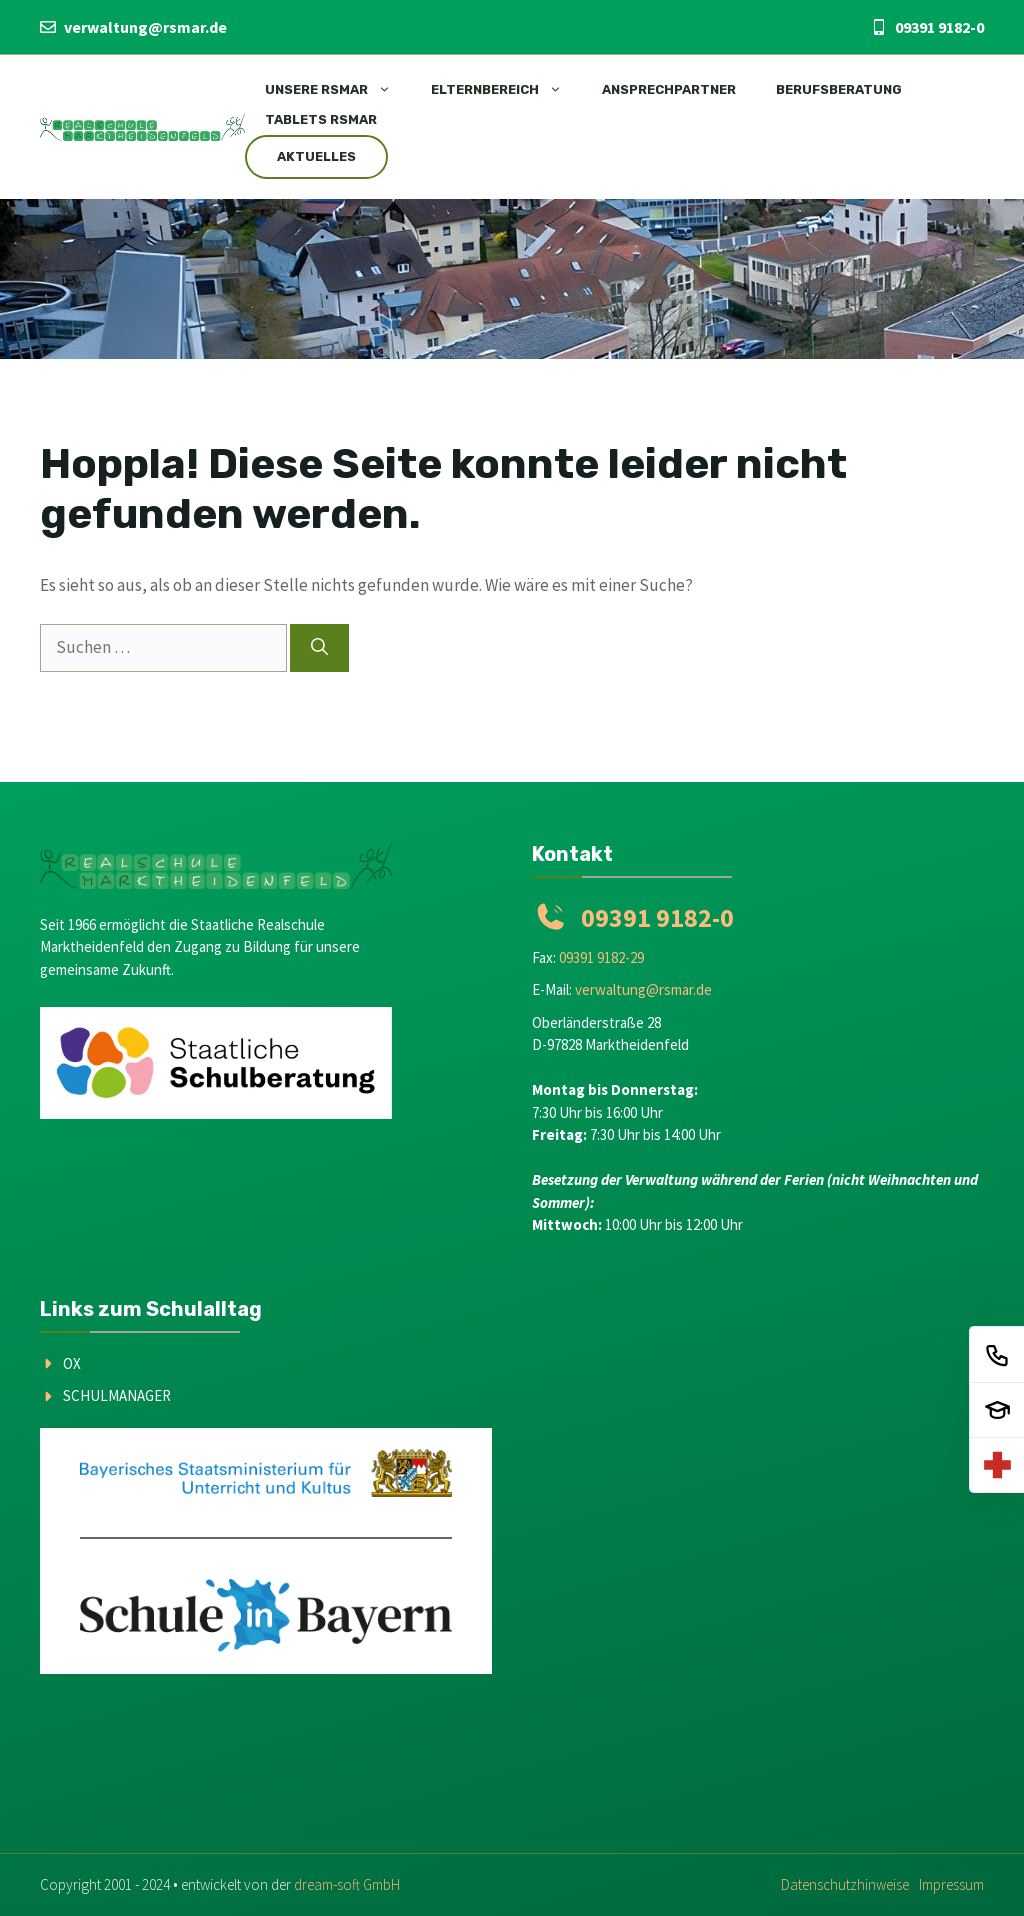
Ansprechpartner (669, 89)
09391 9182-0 (939, 27)
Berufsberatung (839, 89)
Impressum (951, 1884)
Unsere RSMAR (338, 90)
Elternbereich (506, 90)
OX (72, 1363)
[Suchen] (319, 648)
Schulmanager (117, 1395)
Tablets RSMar (321, 119)
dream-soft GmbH (347, 1884)
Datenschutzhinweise (845, 1884)
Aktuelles (316, 156)
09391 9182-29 (601, 957)
